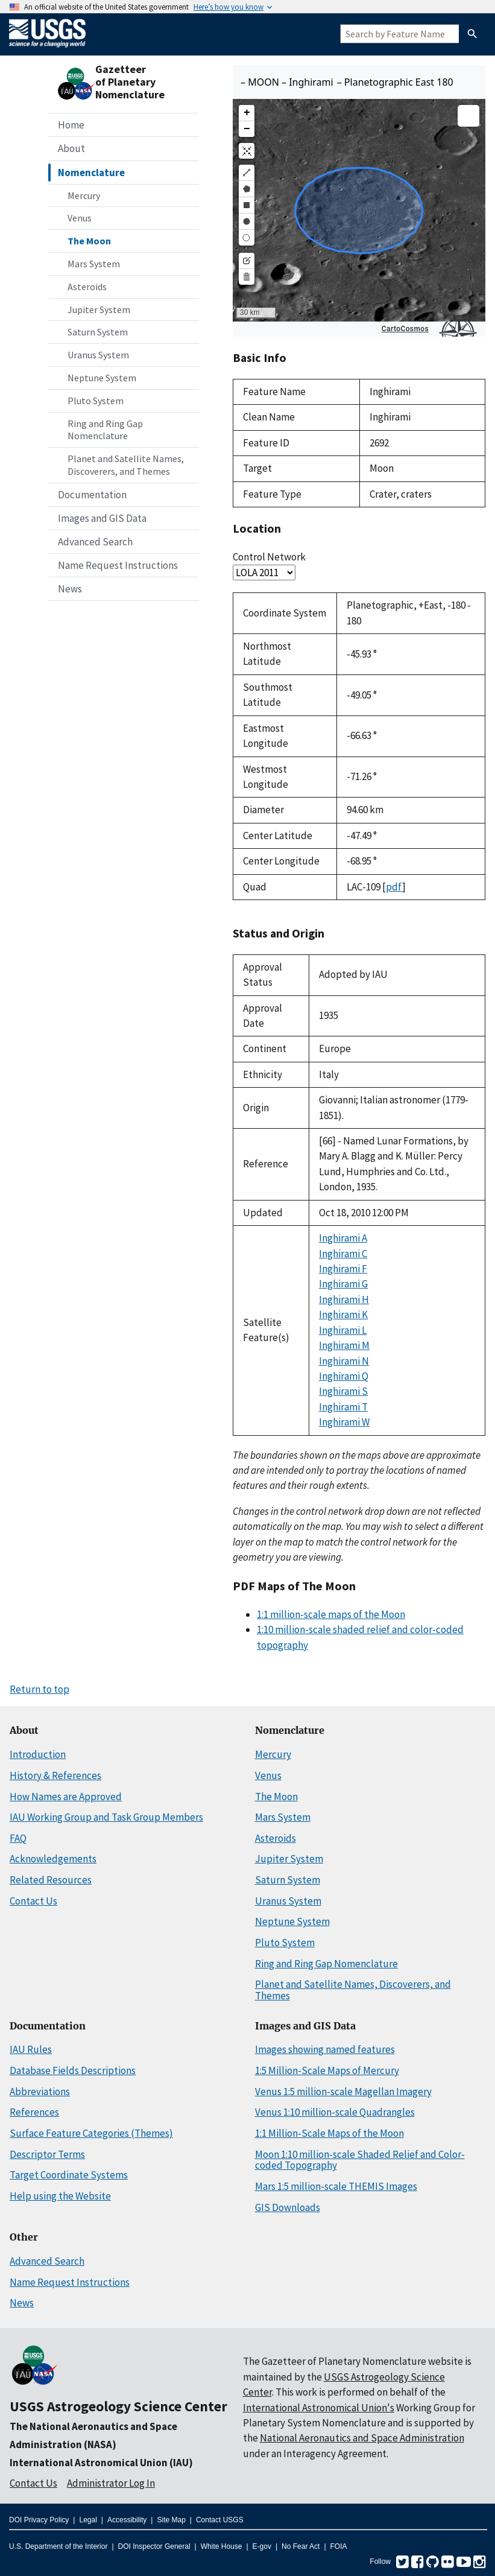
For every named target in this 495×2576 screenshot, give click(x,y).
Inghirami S (343, 1391)
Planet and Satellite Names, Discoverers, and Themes (126, 464)
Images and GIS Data (102, 518)
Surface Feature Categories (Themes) (91, 2133)
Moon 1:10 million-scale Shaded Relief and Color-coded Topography (360, 2160)
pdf (394, 886)
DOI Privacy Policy (39, 2520)
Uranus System (98, 355)
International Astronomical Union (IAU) (101, 2462)
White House (221, 2546)
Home (71, 125)
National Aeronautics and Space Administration (362, 2437)
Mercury (84, 195)
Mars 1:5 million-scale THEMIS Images (336, 2186)
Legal (87, 2520)
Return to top (39, 1689)
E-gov (262, 2546)
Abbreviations (40, 2091)
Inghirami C (343, 1253)
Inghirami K (343, 1314)
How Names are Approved (66, 1796)
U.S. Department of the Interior (58, 2546)
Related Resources (51, 1879)
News (70, 588)
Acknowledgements (53, 1858)
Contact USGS (220, 2520)
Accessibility (127, 2520)
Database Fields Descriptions (73, 2070)
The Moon (89, 241)
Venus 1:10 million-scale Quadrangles (335, 2112)
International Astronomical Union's (318, 2407)
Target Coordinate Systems (69, 2174)
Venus (80, 218)
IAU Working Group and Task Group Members (106, 1817)
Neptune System (102, 378)
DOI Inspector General (154, 2546)
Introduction (38, 1754)
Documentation (92, 494)
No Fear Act (301, 2546)
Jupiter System (99, 309)
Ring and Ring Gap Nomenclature (105, 429)
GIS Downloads (287, 2207)
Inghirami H (344, 1299)
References (34, 2112)
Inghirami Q (343, 1376)
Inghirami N (344, 1361)
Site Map (171, 2520)
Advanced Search (95, 541)
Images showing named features (325, 2049)
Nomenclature (91, 172)
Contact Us (33, 1901)
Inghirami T (343, 1406)
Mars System (94, 264)
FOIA (338, 2546)
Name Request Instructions (118, 565)
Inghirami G (343, 1283)
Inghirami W (344, 1422)
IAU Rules (31, 2049)
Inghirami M (344, 1345)
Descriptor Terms (47, 2154)
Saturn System (98, 332)
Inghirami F (343, 1268)
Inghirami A (343, 1238)
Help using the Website (60, 2196)
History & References (55, 1775)
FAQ (18, 1838)
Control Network (269, 556)
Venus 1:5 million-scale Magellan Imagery (343, 2091)
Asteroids (87, 287)
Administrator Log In (111, 2483)
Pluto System (96, 401)
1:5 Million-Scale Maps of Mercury (327, 2070)
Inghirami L (343, 1330)
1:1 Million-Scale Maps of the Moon (329, 2133)
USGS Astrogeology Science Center (118, 2406)
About (71, 148)
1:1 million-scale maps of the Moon (331, 1614)
